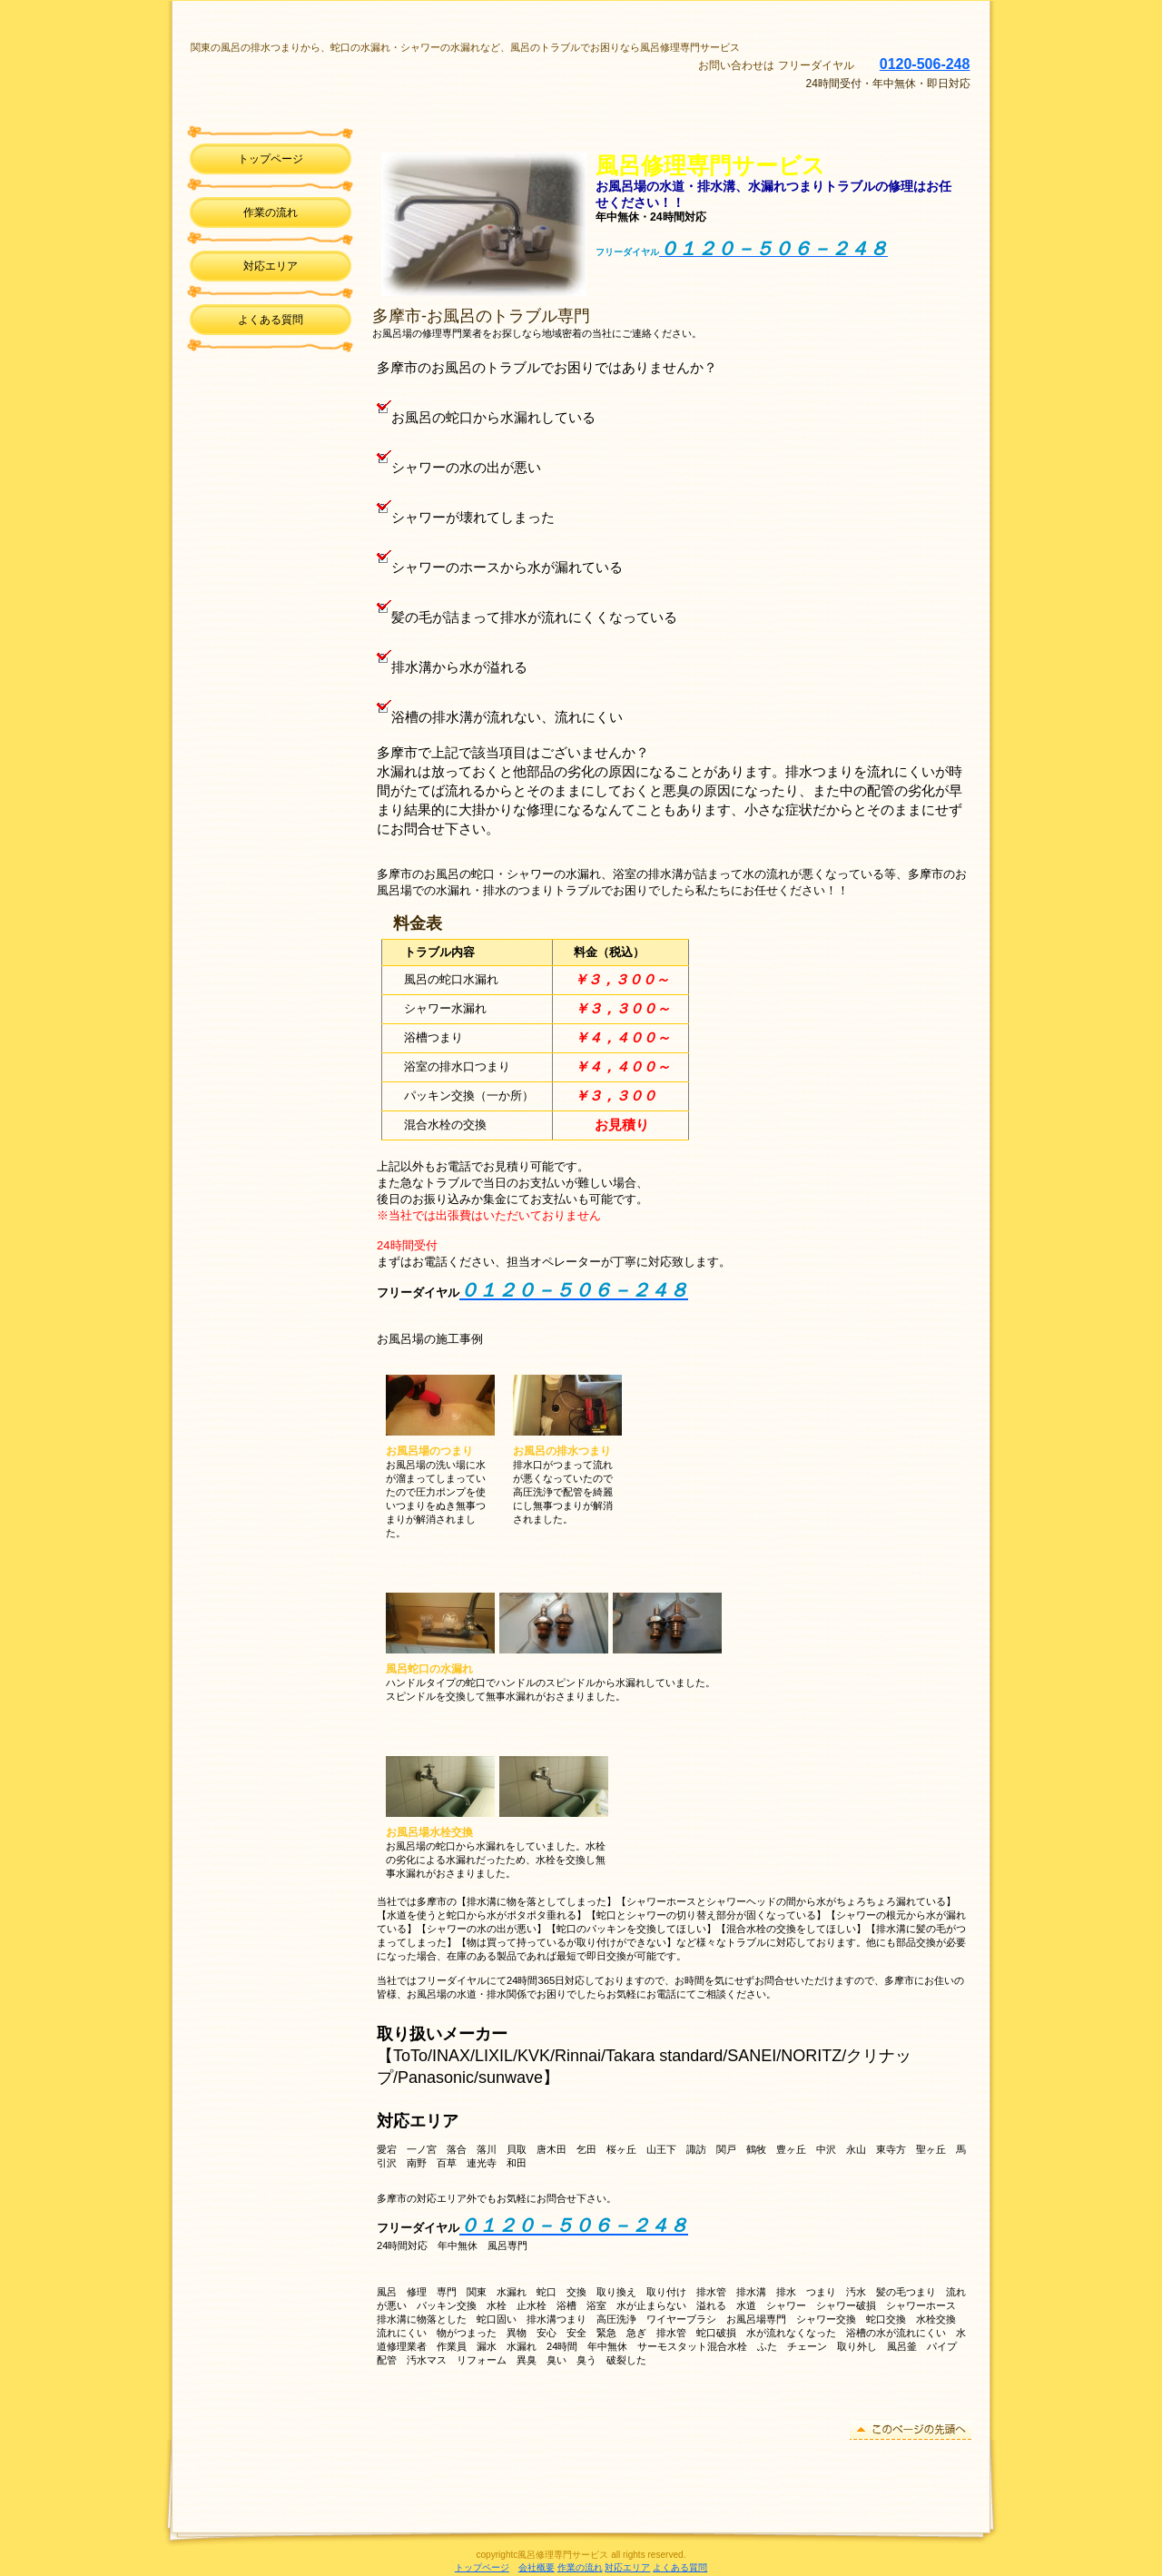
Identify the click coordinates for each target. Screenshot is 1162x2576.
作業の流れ (580, 2567)
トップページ (482, 2567)
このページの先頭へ (910, 2430)
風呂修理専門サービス (420, 77)
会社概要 (536, 2567)
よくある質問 (680, 2567)
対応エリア (270, 266)
